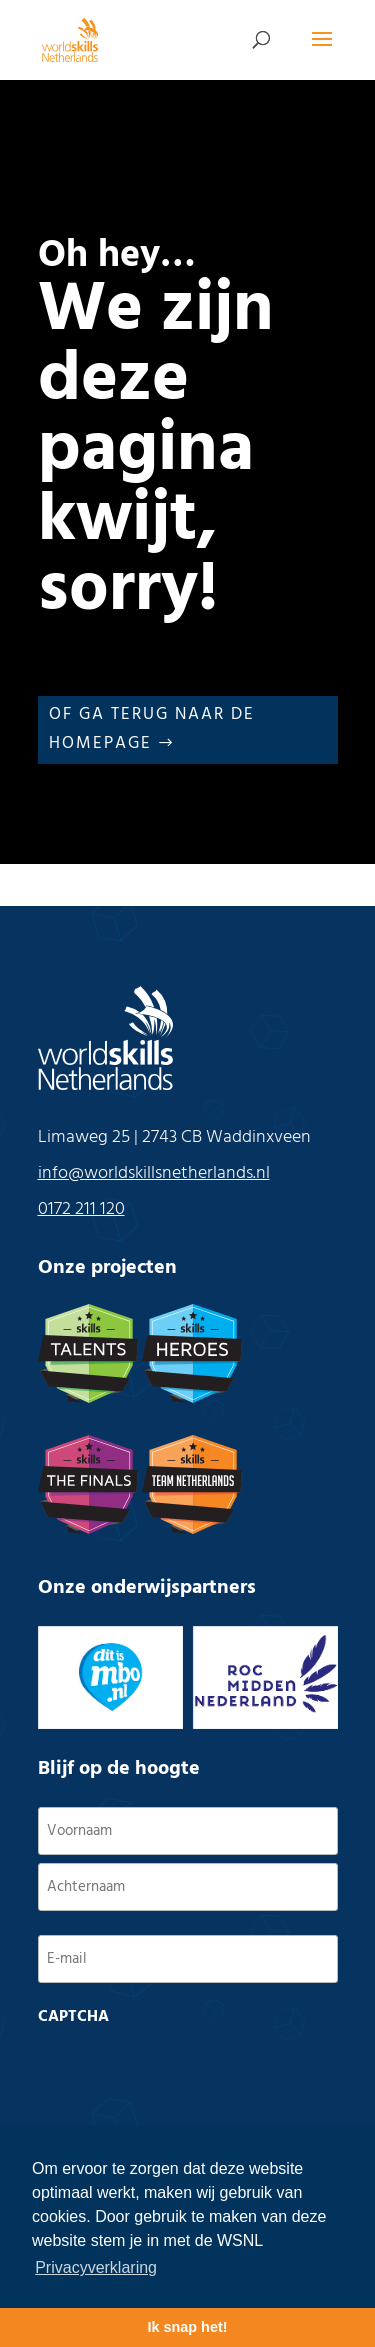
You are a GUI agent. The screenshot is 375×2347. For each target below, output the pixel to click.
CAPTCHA (73, 2017)
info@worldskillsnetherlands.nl (154, 1173)
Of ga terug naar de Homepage (152, 729)
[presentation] (190, 2074)
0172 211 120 (81, 1209)
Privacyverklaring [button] (96, 2267)
